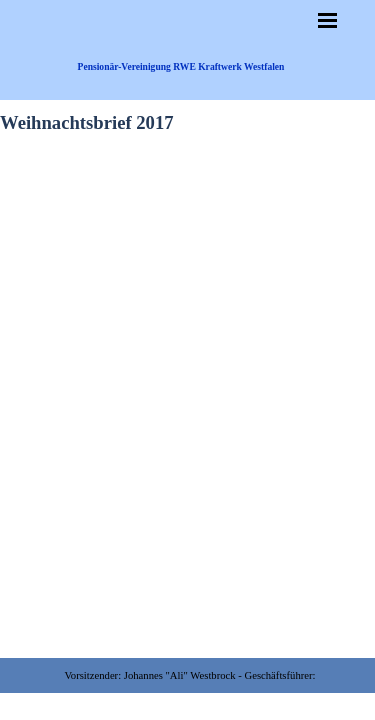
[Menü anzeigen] (328, 20)
